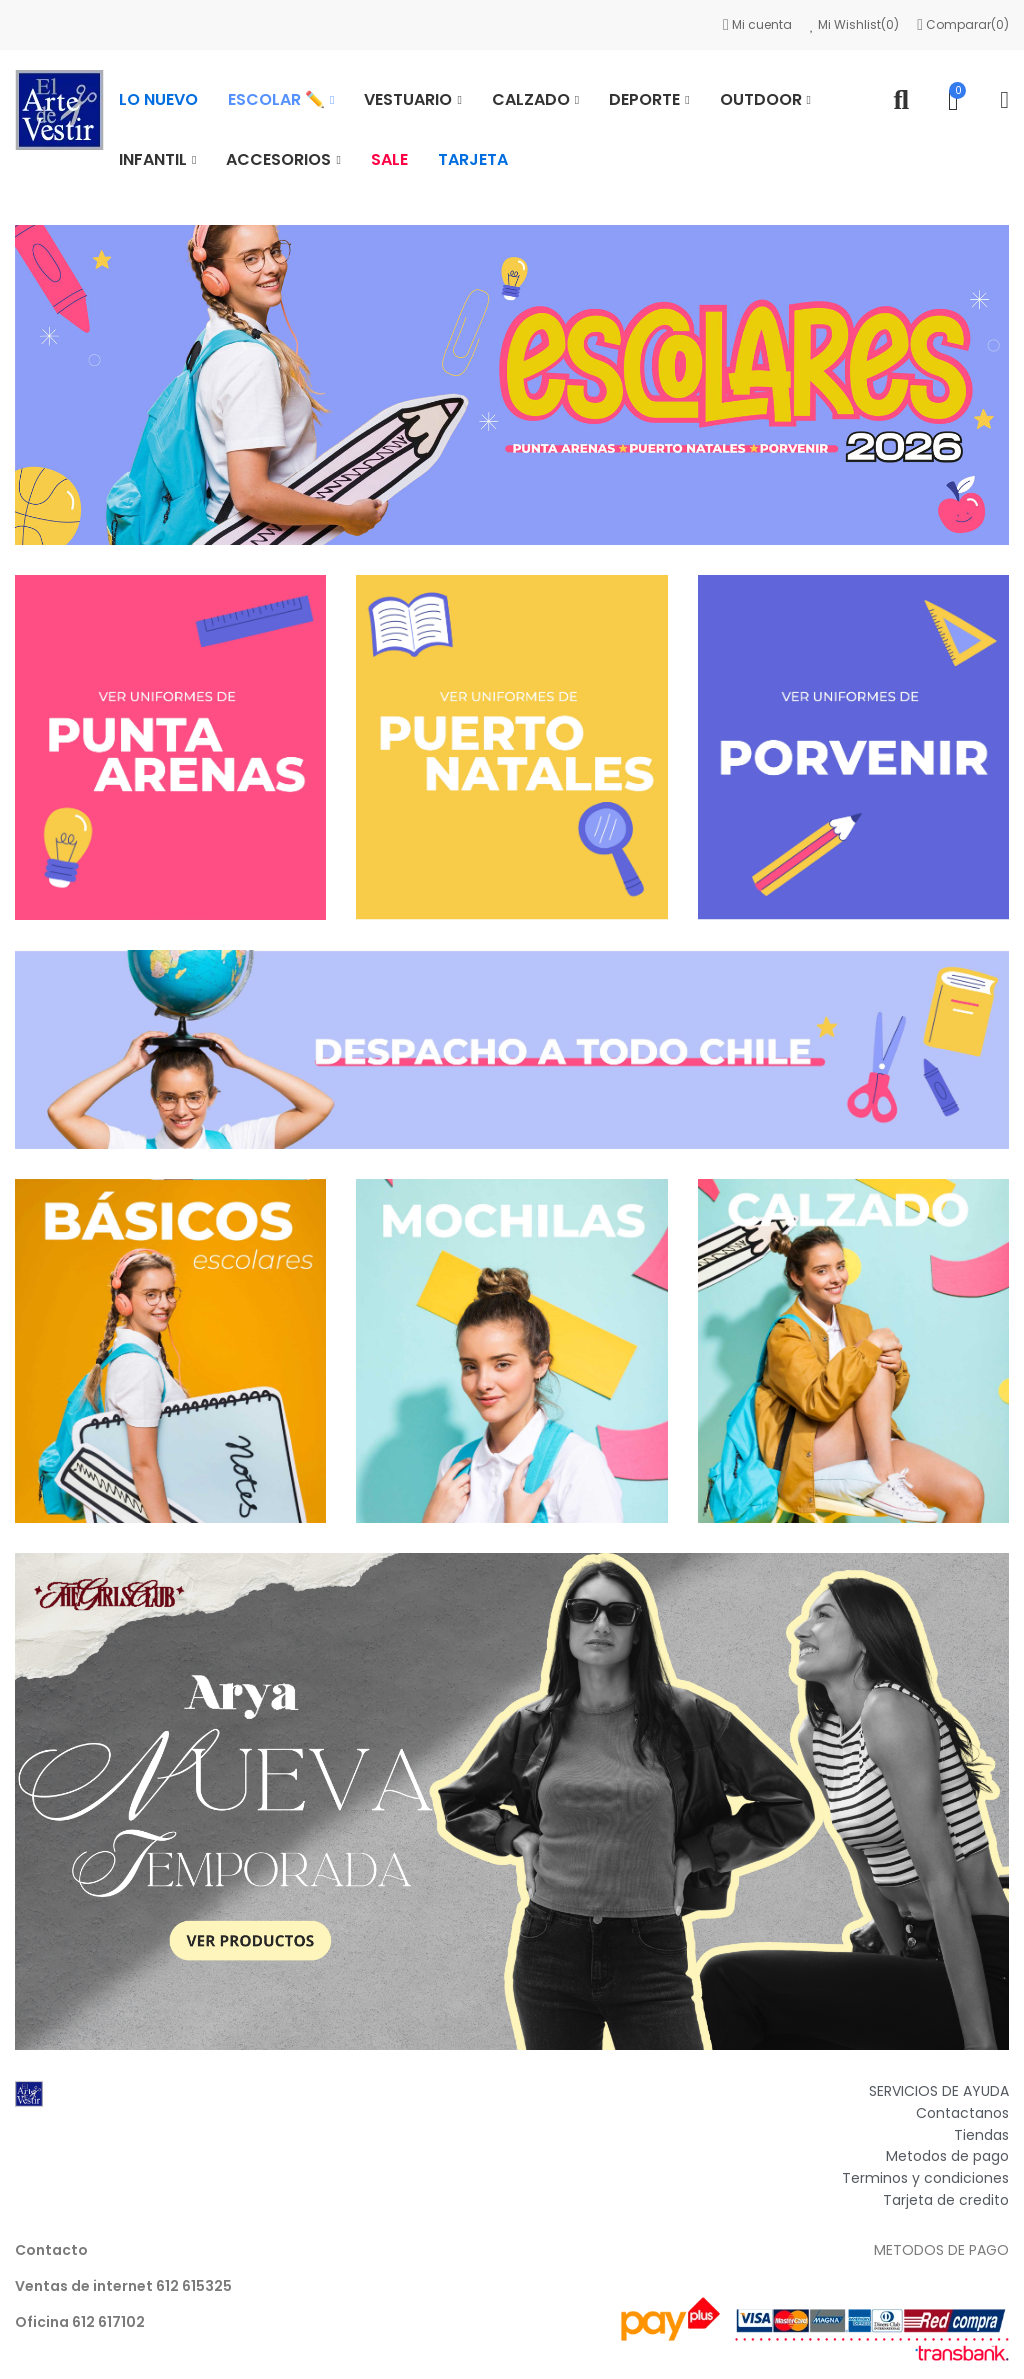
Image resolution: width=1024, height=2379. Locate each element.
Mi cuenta (759, 24)
